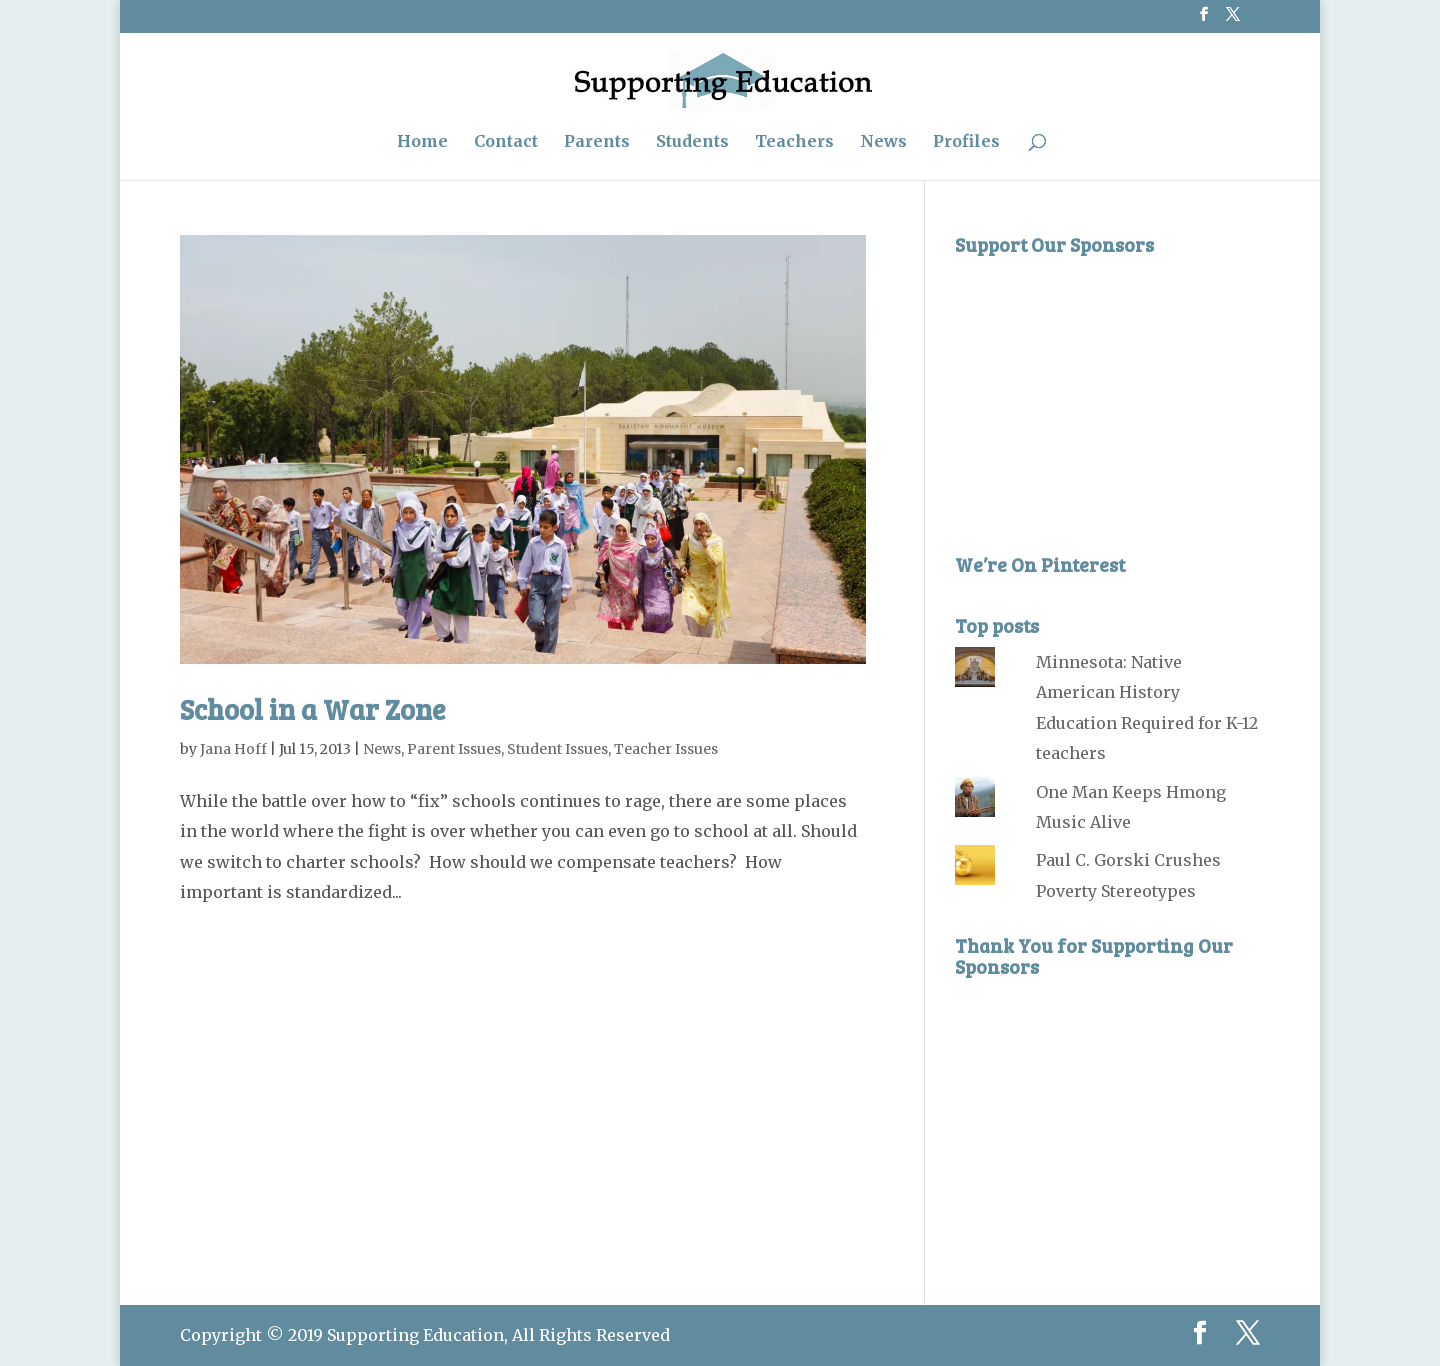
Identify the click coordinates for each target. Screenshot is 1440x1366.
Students (692, 142)
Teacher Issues (666, 749)
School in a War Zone (312, 709)
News (883, 142)
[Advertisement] (1105, 391)
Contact (506, 142)
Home (422, 142)
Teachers (794, 142)
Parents (597, 142)
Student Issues (557, 749)
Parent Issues (454, 749)
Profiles (966, 142)
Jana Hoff (233, 749)
